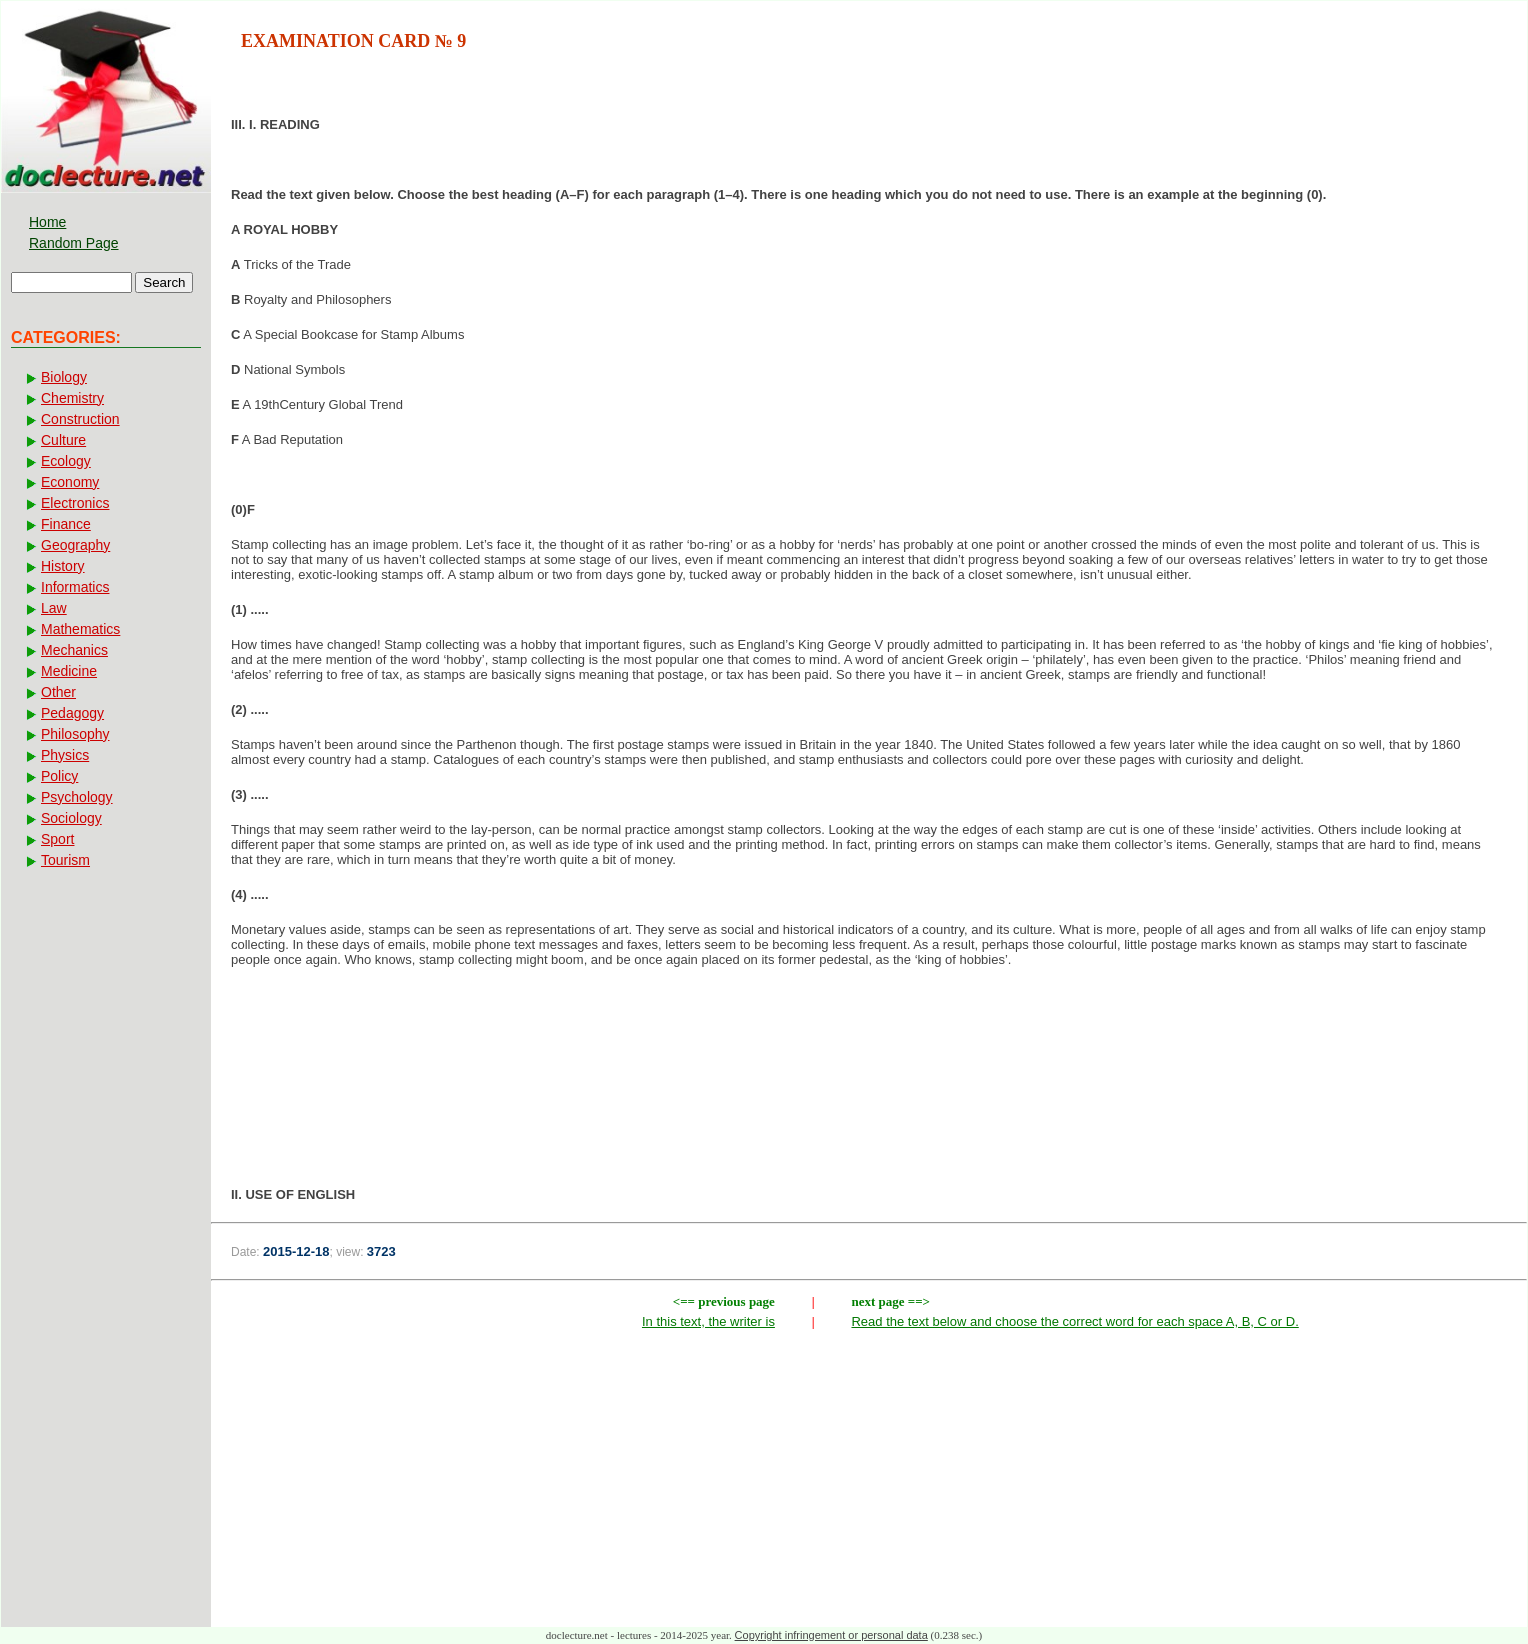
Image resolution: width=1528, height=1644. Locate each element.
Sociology (71, 818)
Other (58, 692)
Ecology (66, 461)
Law (54, 608)
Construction (80, 419)
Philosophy (75, 734)
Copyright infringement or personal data (831, 1635)
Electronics (75, 503)
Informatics (75, 587)
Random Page (74, 243)
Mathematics (80, 629)
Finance (66, 524)
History (63, 566)
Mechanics (74, 650)
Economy (70, 482)
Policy (59, 776)
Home (47, 222)
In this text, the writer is (708, 1321)
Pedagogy (72, 713)
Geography (75, 545)
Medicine (69, 671)
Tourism (65, 860)
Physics (65, 755)
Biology (64, 377)
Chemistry (72, 398)
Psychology (77, 797)
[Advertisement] (869, 1048)
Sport (57, 839)
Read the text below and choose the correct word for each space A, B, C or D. (1074, 1321)
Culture (63, 440)
